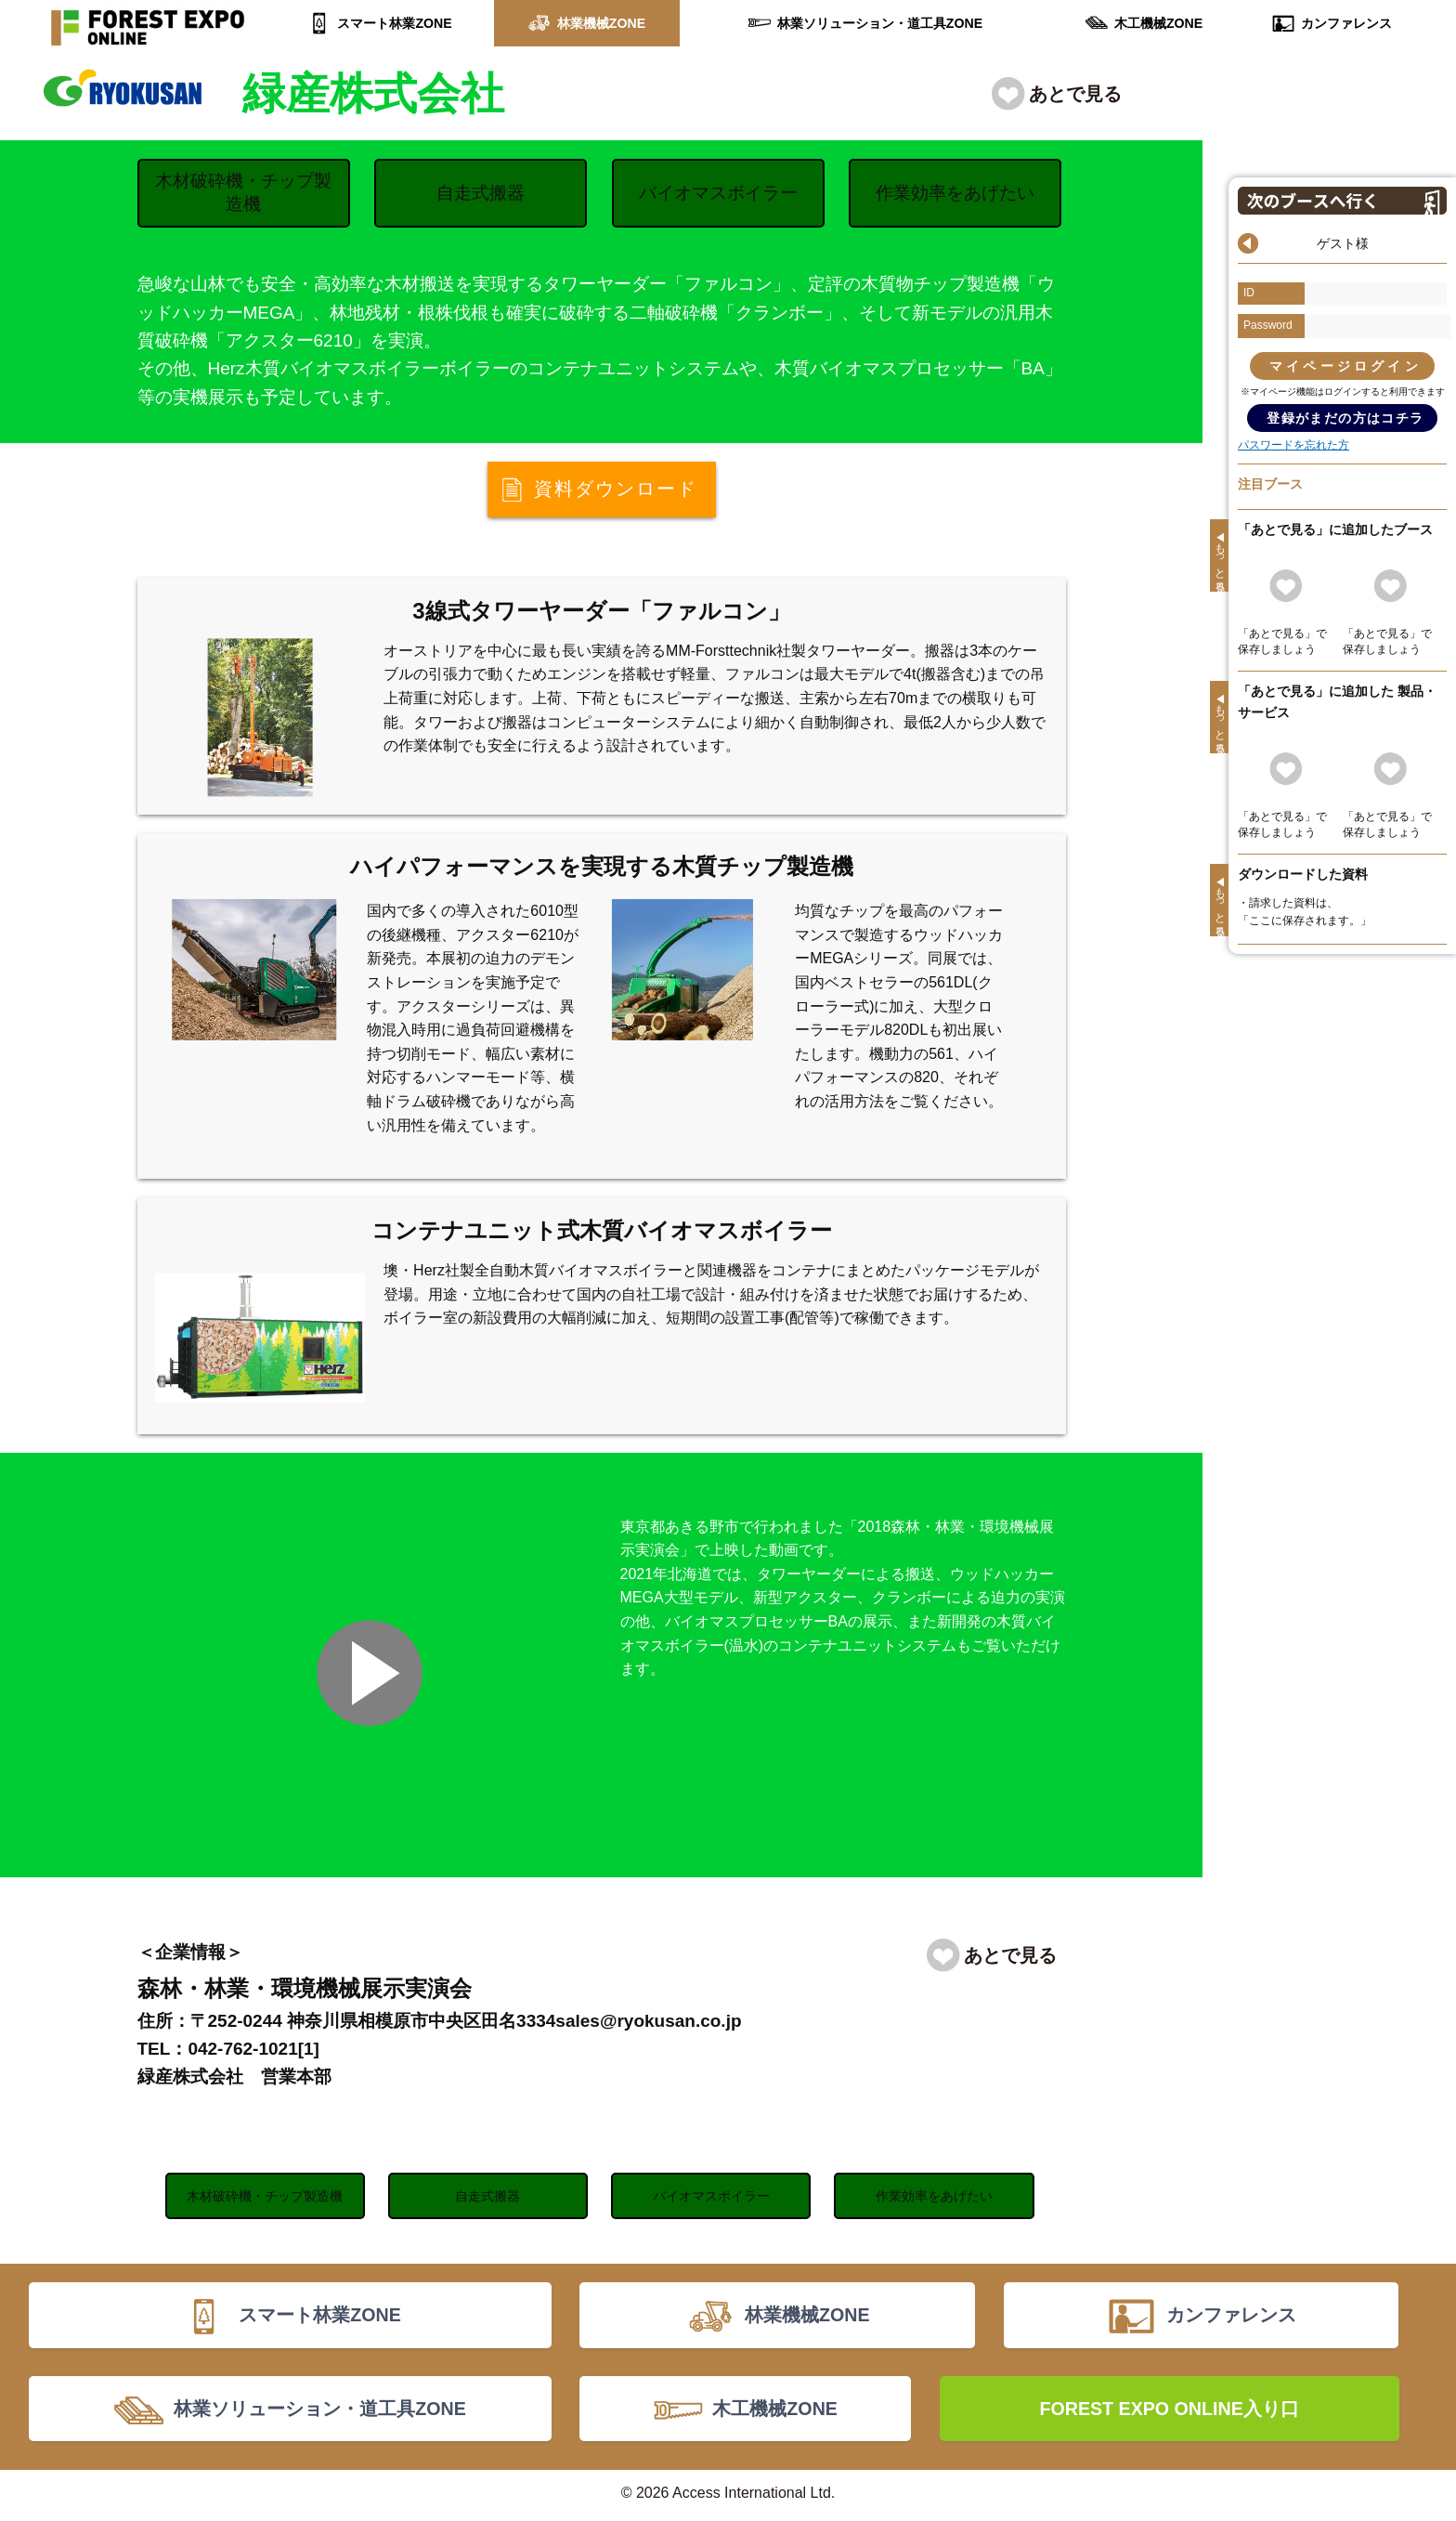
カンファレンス (1346, 23)
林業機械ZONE (601, 23)
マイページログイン (1345, 366)
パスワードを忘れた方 (1293, 444)
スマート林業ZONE (395, 23)
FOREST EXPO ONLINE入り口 (1168, 2412)
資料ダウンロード (615, 489)
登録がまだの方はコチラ (1345, 418)
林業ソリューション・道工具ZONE (879, 23)
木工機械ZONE (1158, 23)
